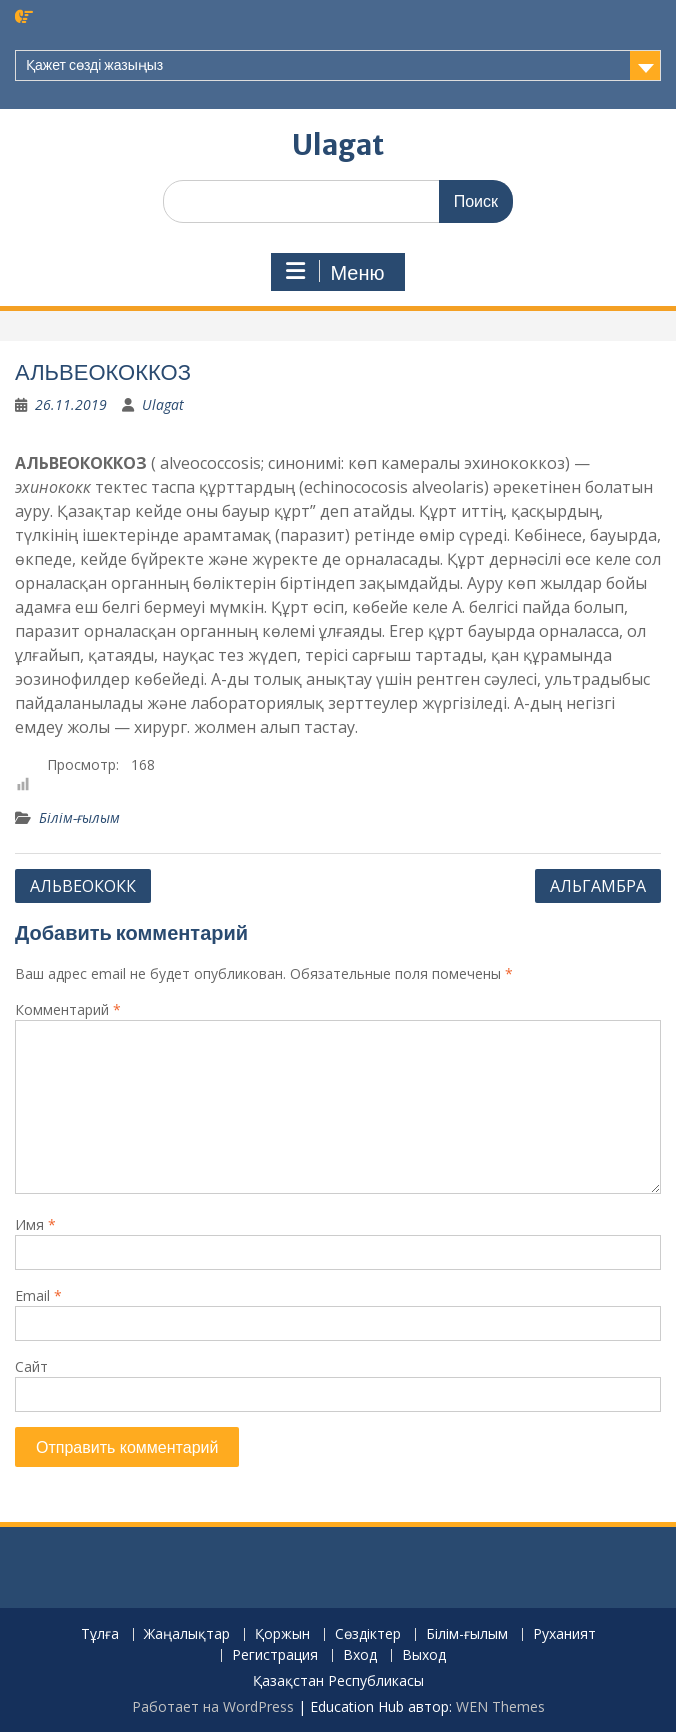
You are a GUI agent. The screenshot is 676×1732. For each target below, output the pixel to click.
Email (38, 1295)
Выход (424, 1655)
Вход (360, 1655)
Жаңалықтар (187, 1634)
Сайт (31, 1366)
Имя (35, 1224)
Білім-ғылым (79, 817)
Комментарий (68, 1009)
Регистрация (275, 1655)
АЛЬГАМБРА (598, 886)
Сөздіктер (368, 1634)
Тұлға (100, 1634)
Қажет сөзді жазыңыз (94, 65)
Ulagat (338, 145)
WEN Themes (500, 1706)
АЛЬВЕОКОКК (83, 886)
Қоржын (282, 1634)
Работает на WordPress (213, 1706)
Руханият (564, 1634)
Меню (335, 272)
